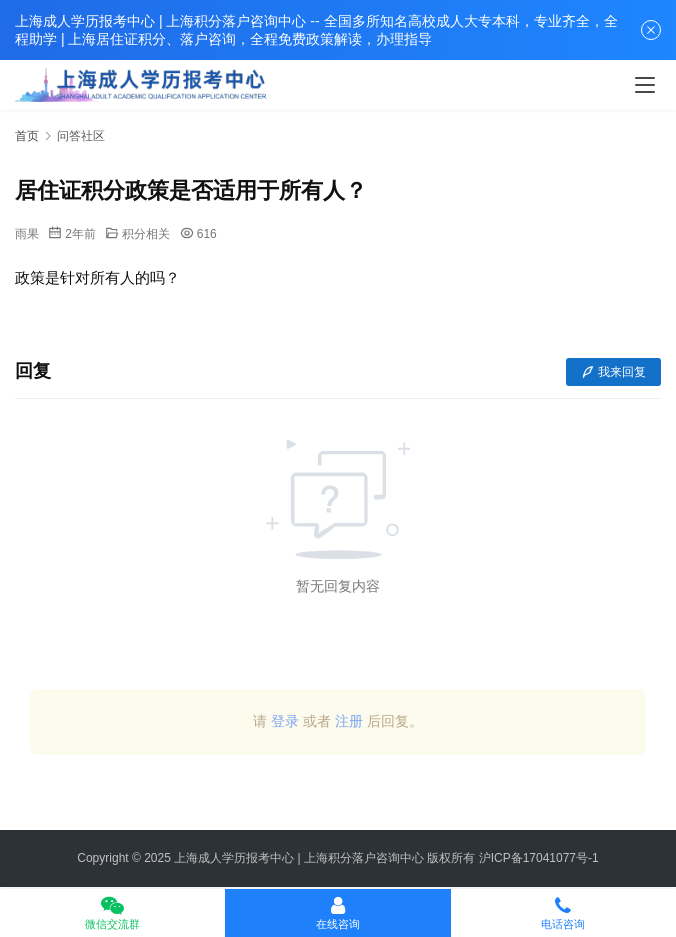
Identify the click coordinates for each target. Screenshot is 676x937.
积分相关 (146, 234)
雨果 (27, 234)
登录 (285, 721)
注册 (349, 721)
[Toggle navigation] (645, 85)
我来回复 (613, 372)
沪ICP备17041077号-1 (539, 858)
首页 (27, 136)
